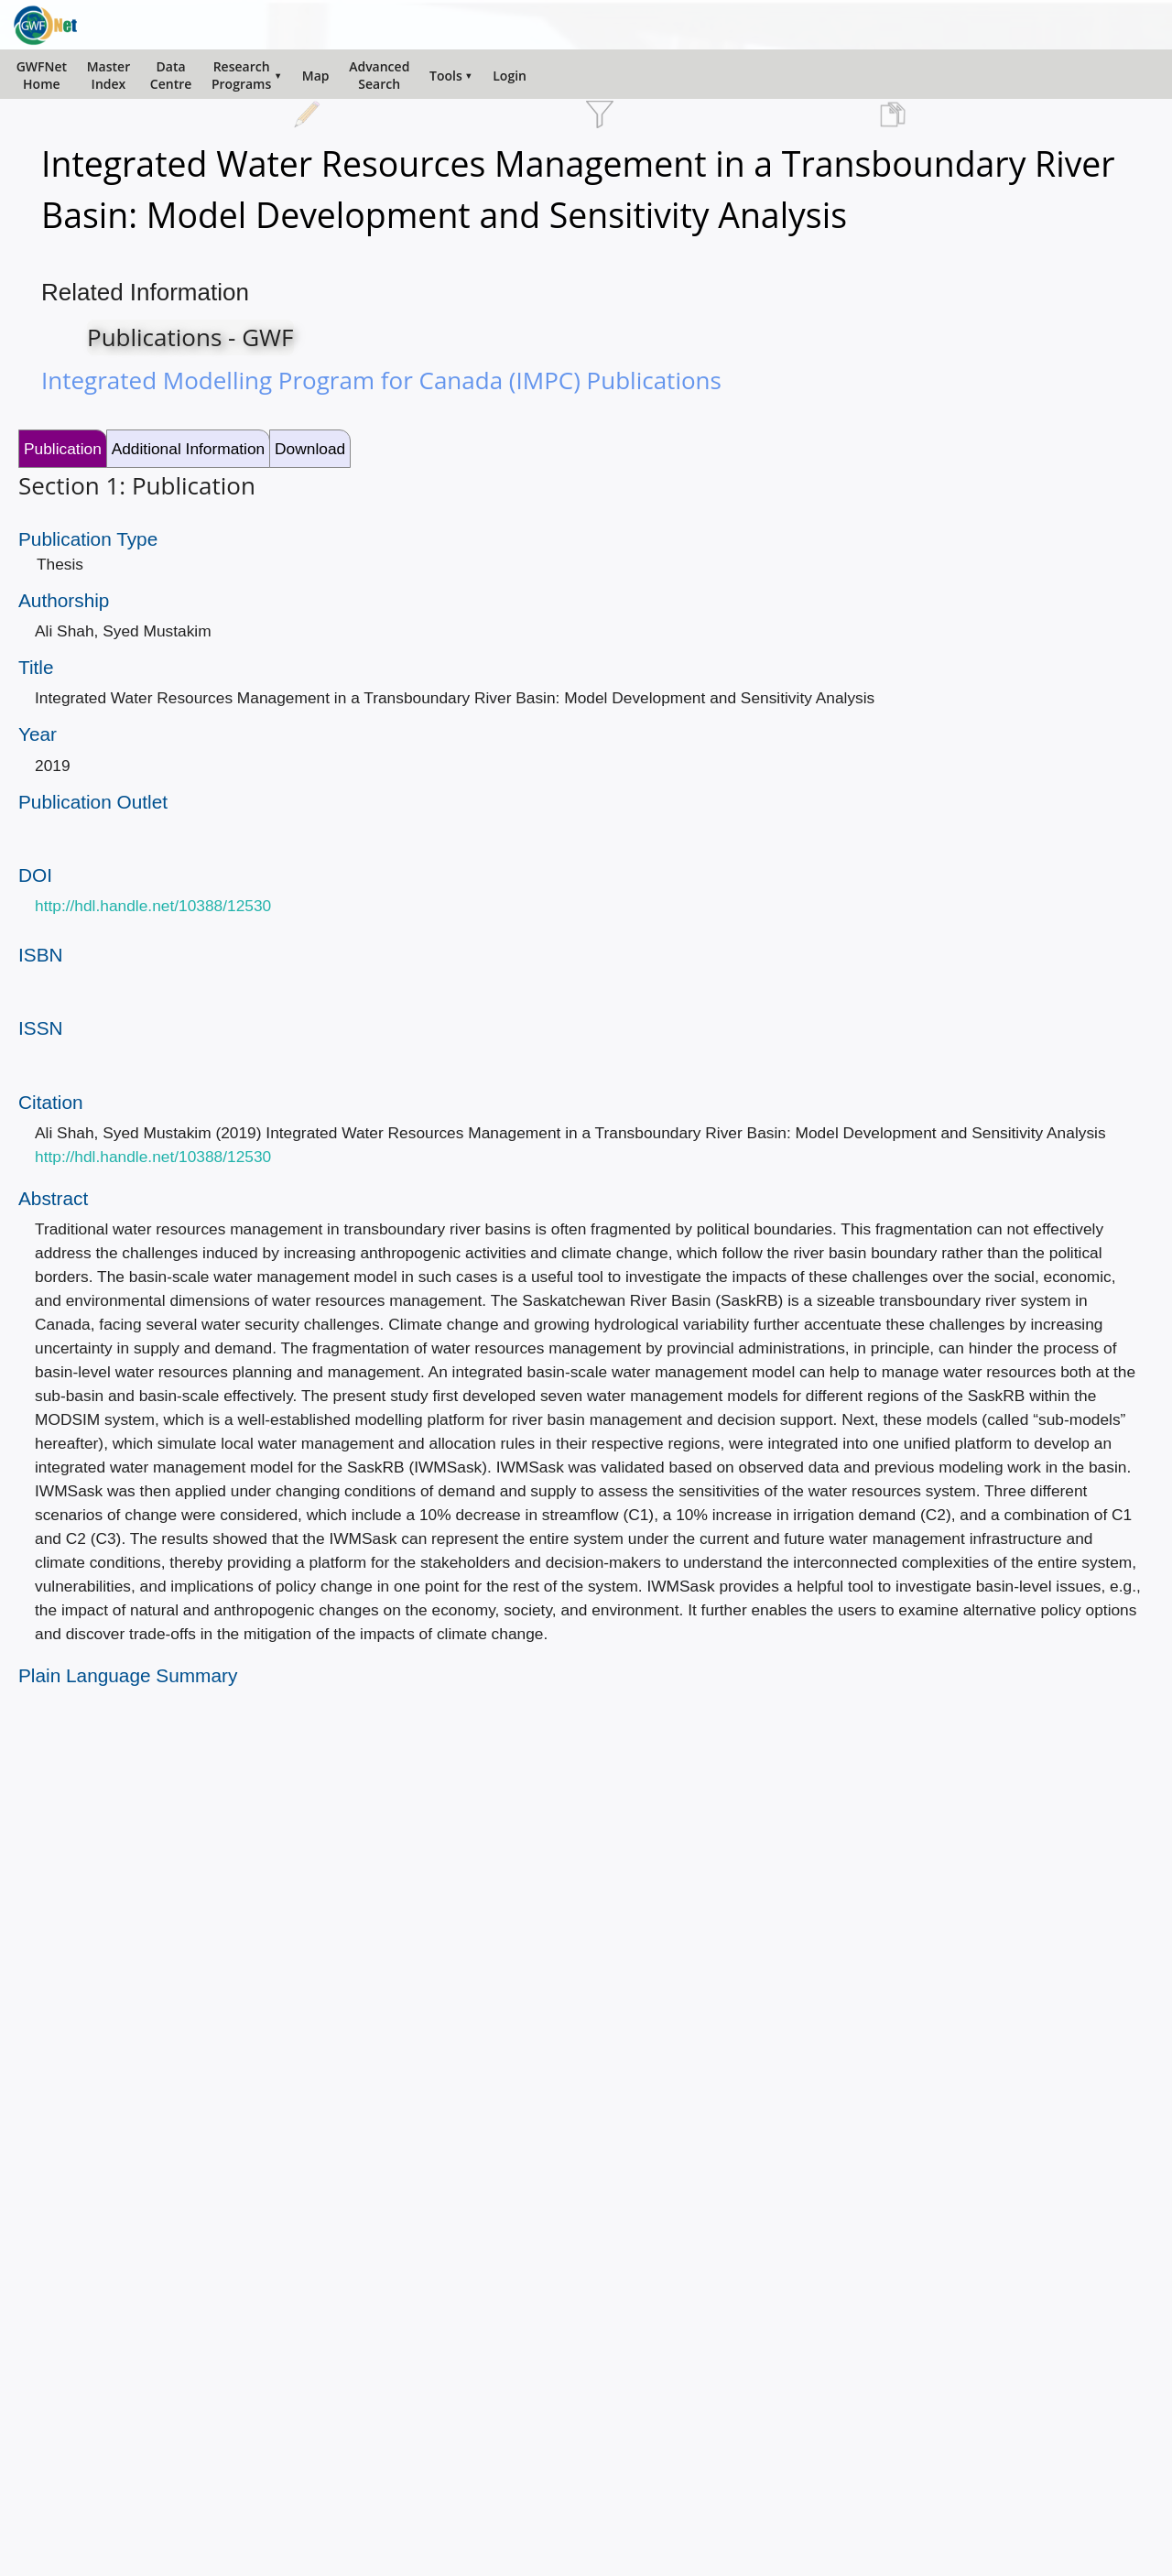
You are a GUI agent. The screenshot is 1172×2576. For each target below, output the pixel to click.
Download (310, 449)
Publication (63, 449)
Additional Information (189, 449)
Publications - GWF (190, 337)
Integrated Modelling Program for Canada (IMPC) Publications (381, 380)
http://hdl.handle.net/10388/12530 (153, 906)
